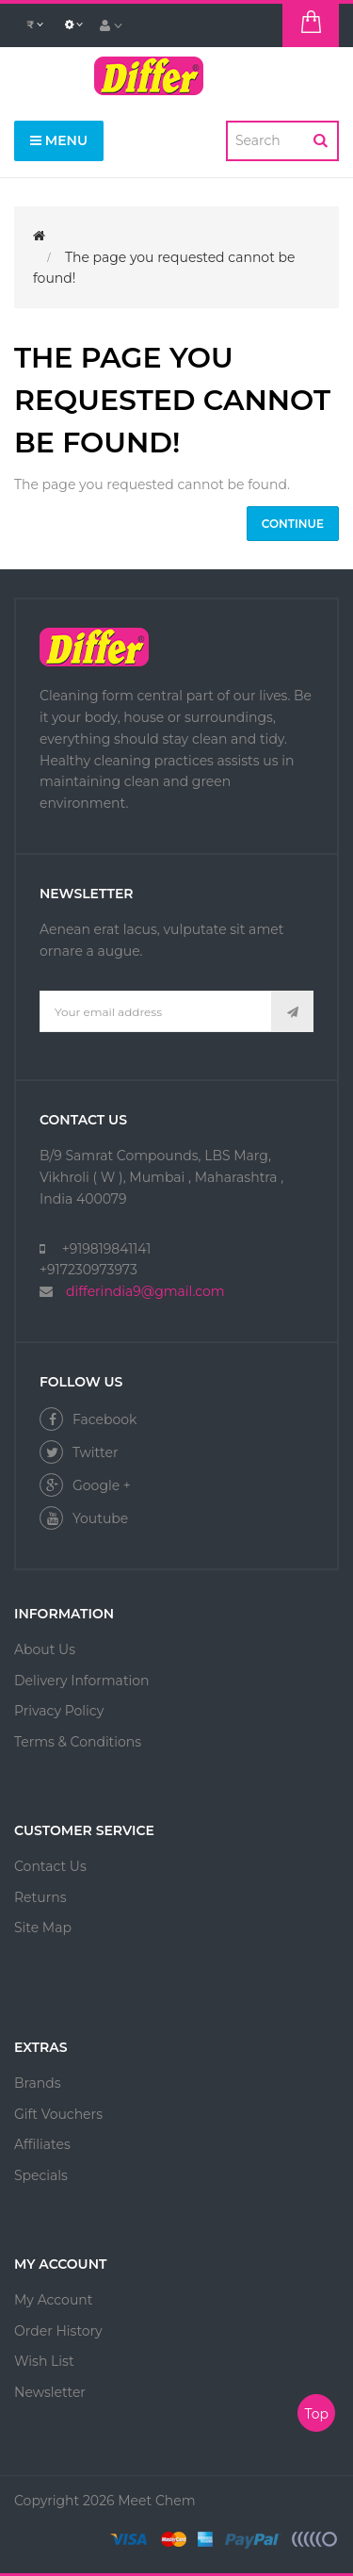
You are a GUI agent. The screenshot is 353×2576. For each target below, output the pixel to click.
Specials (41, 2175)
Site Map (43, 1927)
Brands (37, 2083)
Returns (40, 1897)
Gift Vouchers (58, 2114)
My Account (53, 2299)
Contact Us (50, 1866)
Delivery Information (82, 1680)
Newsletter (50, 2392)
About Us (44, 1649)
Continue (293, 524)
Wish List (44, 2361)
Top (316, 2413)
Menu (59, 140)
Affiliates (42, 2144)
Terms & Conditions (77, 1741)
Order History (58, 2330)
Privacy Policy (59, 1710)
